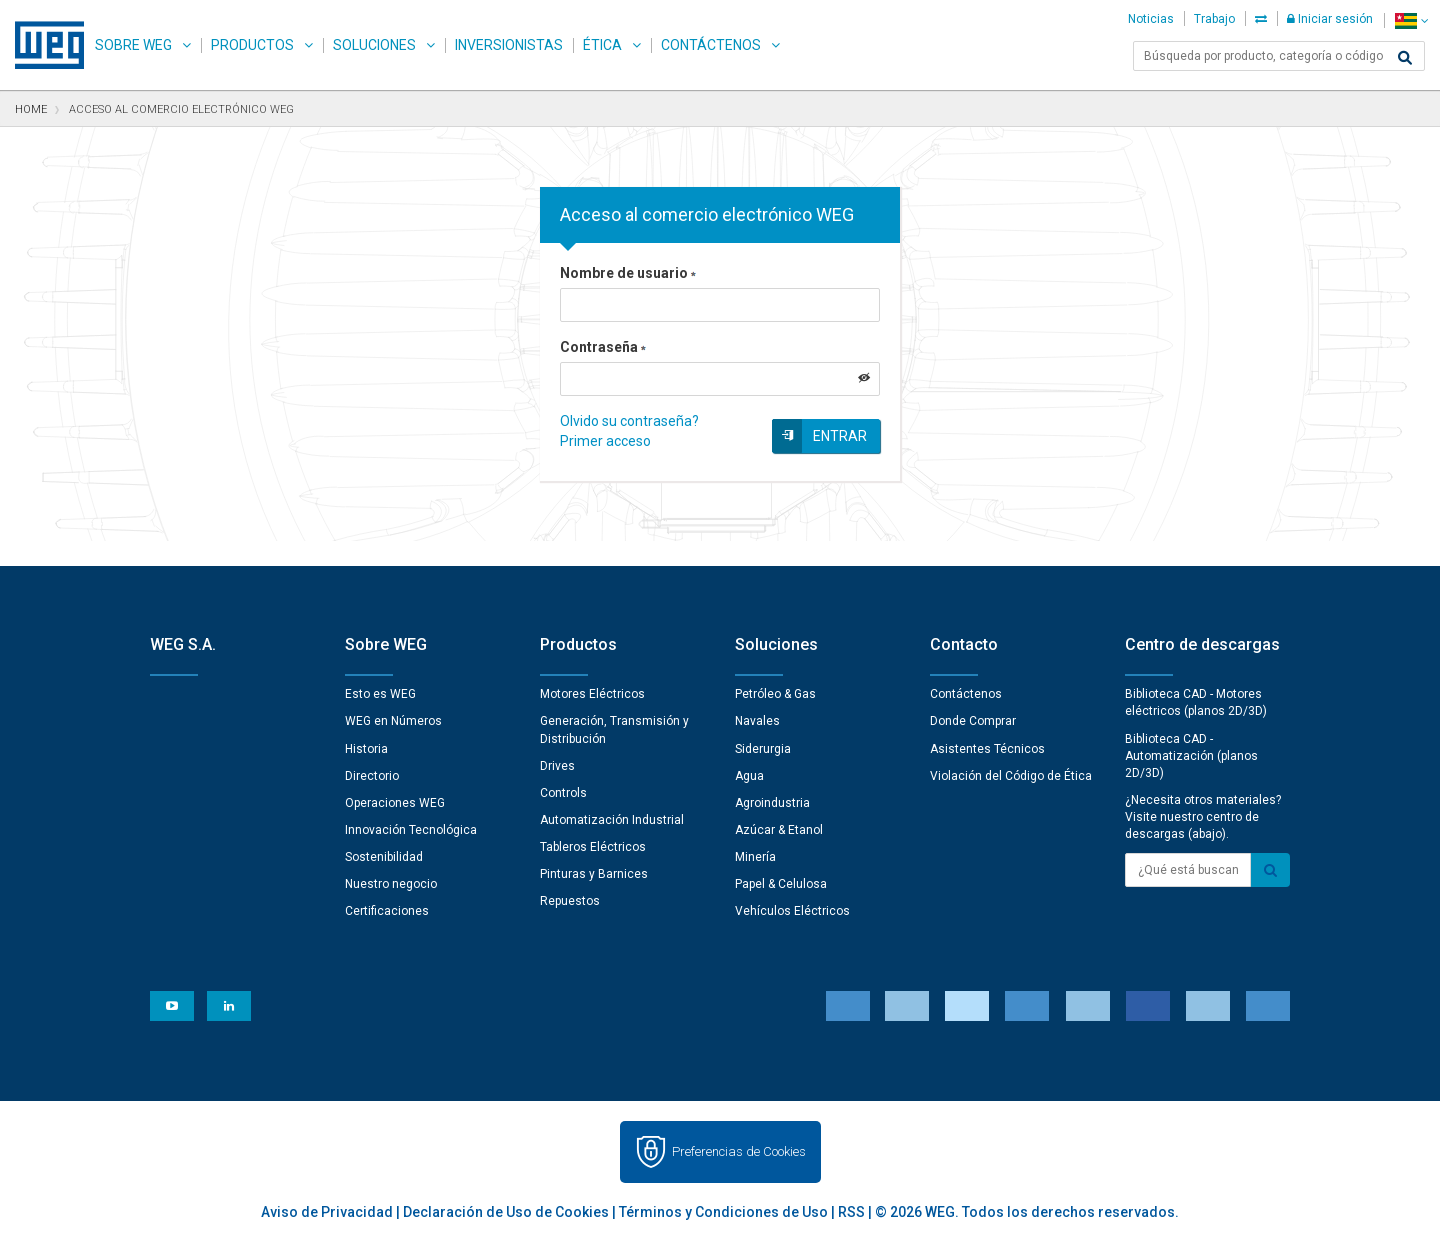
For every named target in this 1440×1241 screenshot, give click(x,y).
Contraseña (603, 347)
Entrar (840, 436)
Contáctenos (711, 45)
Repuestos (570, 901)
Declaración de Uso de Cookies (506, 1212)
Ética (602, 45)
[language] (1411, 20)
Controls (563, 793)
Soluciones (374, 45)
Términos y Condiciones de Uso (723, 1212)
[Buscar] (1405, 58)
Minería (755, 857)
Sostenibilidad (384, 857)
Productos (252, 45)
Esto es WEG (380, 694)
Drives (557, 766)
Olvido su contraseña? (629, 421)
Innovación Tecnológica (411, 830)
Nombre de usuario (628, 273)
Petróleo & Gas (775, 694)
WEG (42, 45)
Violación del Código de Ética (1011, 776)
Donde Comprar (973, 721)
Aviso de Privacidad (327, 1212)
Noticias (1151, 19)
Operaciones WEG (395, 803)
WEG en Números (393, 721)
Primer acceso (605, 441)
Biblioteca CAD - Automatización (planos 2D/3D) (1191, 756)
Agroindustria (772, 803)
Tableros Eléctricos (593, 847)
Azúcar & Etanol (779, 830)
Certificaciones (387, 911)
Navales (757, 721)
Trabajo (1214, 19)
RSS (851, 1212)
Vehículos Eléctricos (792, 911)
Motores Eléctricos (592, 694)
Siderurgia (763, 749)
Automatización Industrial (612, 820)
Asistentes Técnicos (987, 749)
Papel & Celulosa (781, 884)
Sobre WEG (133, 45)
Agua (749, 776)
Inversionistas (509, 45)
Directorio (372, 776)
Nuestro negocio (391, 884)
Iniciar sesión (1330, 19)
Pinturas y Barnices (594, 874)
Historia (366, 749)
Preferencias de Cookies (739, 1151)
